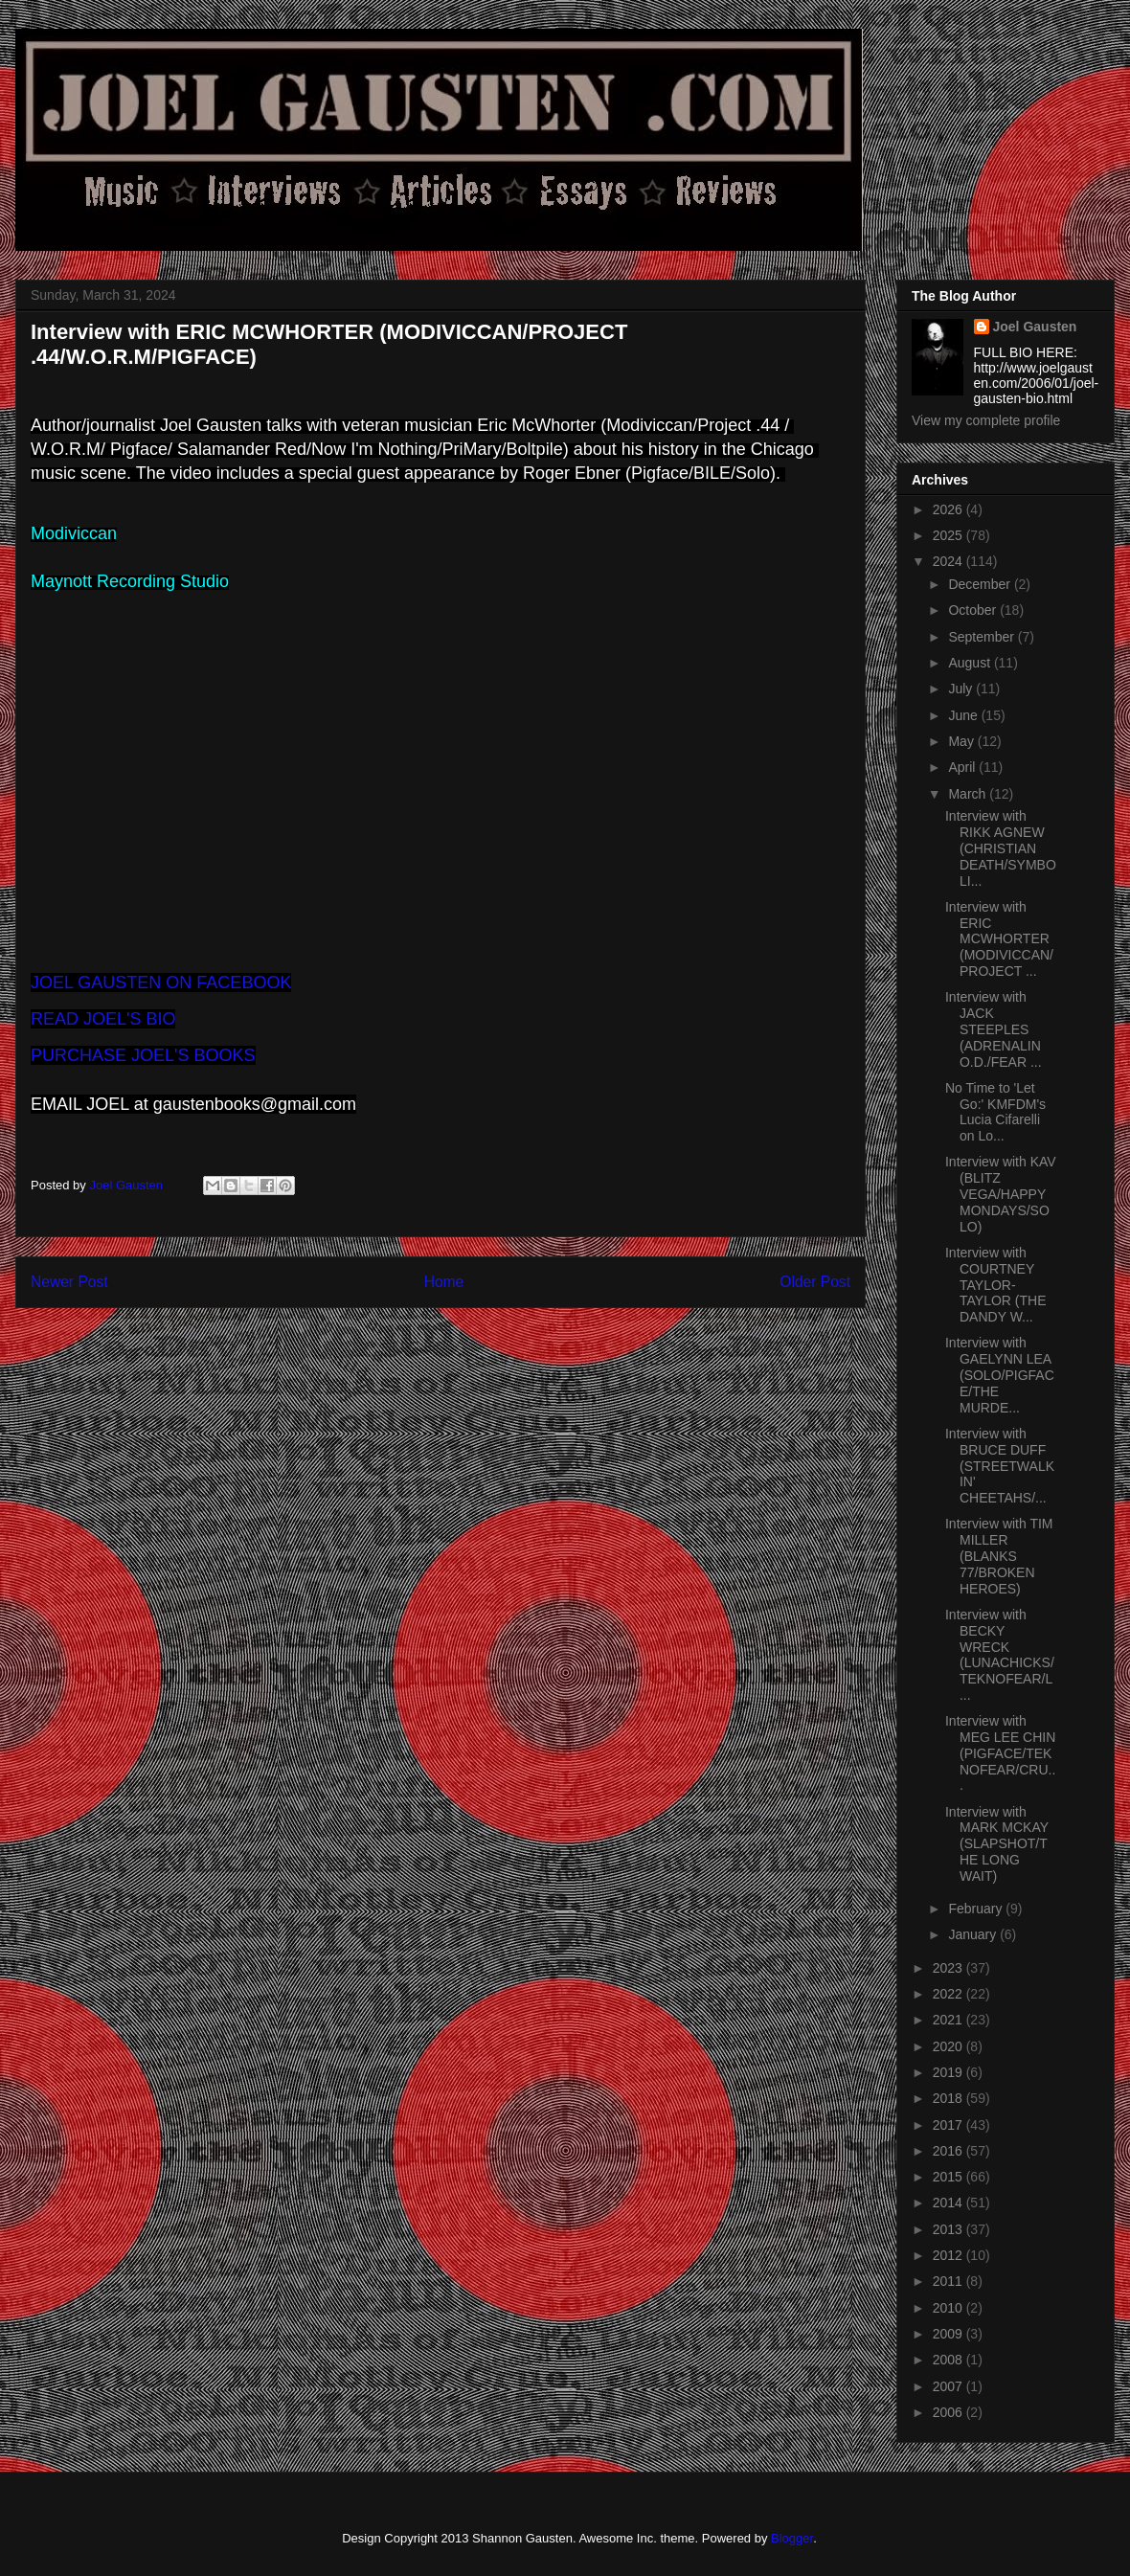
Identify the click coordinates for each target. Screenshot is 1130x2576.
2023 (949, 1968)
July (962, 688)
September (982, 636)
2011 (949, 2281)
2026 (949, 509)
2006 (949, 2412)
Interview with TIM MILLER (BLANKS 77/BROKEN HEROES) (999, 1555)
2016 (949, 2150)
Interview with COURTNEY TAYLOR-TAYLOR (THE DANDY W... (996, 1284)
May (962, 741)
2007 (949, 2386)
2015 (949, 2176)
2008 (949, 2359)
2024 (949, 561)
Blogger (792, 2538)
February (977, 1908)
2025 (949, 535)
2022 (949, 1993)
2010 (949, 2308)
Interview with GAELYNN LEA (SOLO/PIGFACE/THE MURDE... (999, 1374)
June (964, 715)
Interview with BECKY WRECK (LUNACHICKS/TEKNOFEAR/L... (999, 1655)
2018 (949, 2098)
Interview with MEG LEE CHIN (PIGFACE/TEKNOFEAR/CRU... (1000, 1753)
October (974, 610)
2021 (949, 2019)
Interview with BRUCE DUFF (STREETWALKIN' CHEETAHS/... (999, 1465)
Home (444, 1282)
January (974, 1934)
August (970, 662)
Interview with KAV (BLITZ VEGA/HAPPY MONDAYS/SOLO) (1000, 1193)
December (980, 584)
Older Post (815, 1282)
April (963, 767)
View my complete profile (986, 420)
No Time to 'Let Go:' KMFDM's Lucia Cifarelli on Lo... (995, 1111)
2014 (949, 2202)
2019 (949, 2072)
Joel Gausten (1035, 326)
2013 (949, 2229)
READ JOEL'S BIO (103, 1018)
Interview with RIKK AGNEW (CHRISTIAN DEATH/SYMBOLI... (1000, 848)
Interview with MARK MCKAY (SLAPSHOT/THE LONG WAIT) (997, 1844)
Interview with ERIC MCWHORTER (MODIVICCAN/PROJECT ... (999, 939)
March (968, 794)
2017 (949, 2125)
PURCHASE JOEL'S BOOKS (143, 1055)
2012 (949, 2255)
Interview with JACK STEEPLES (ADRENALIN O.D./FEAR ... (993, 1029)
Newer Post (69, 1282)
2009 (949, 2333)
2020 (949, 2046)
